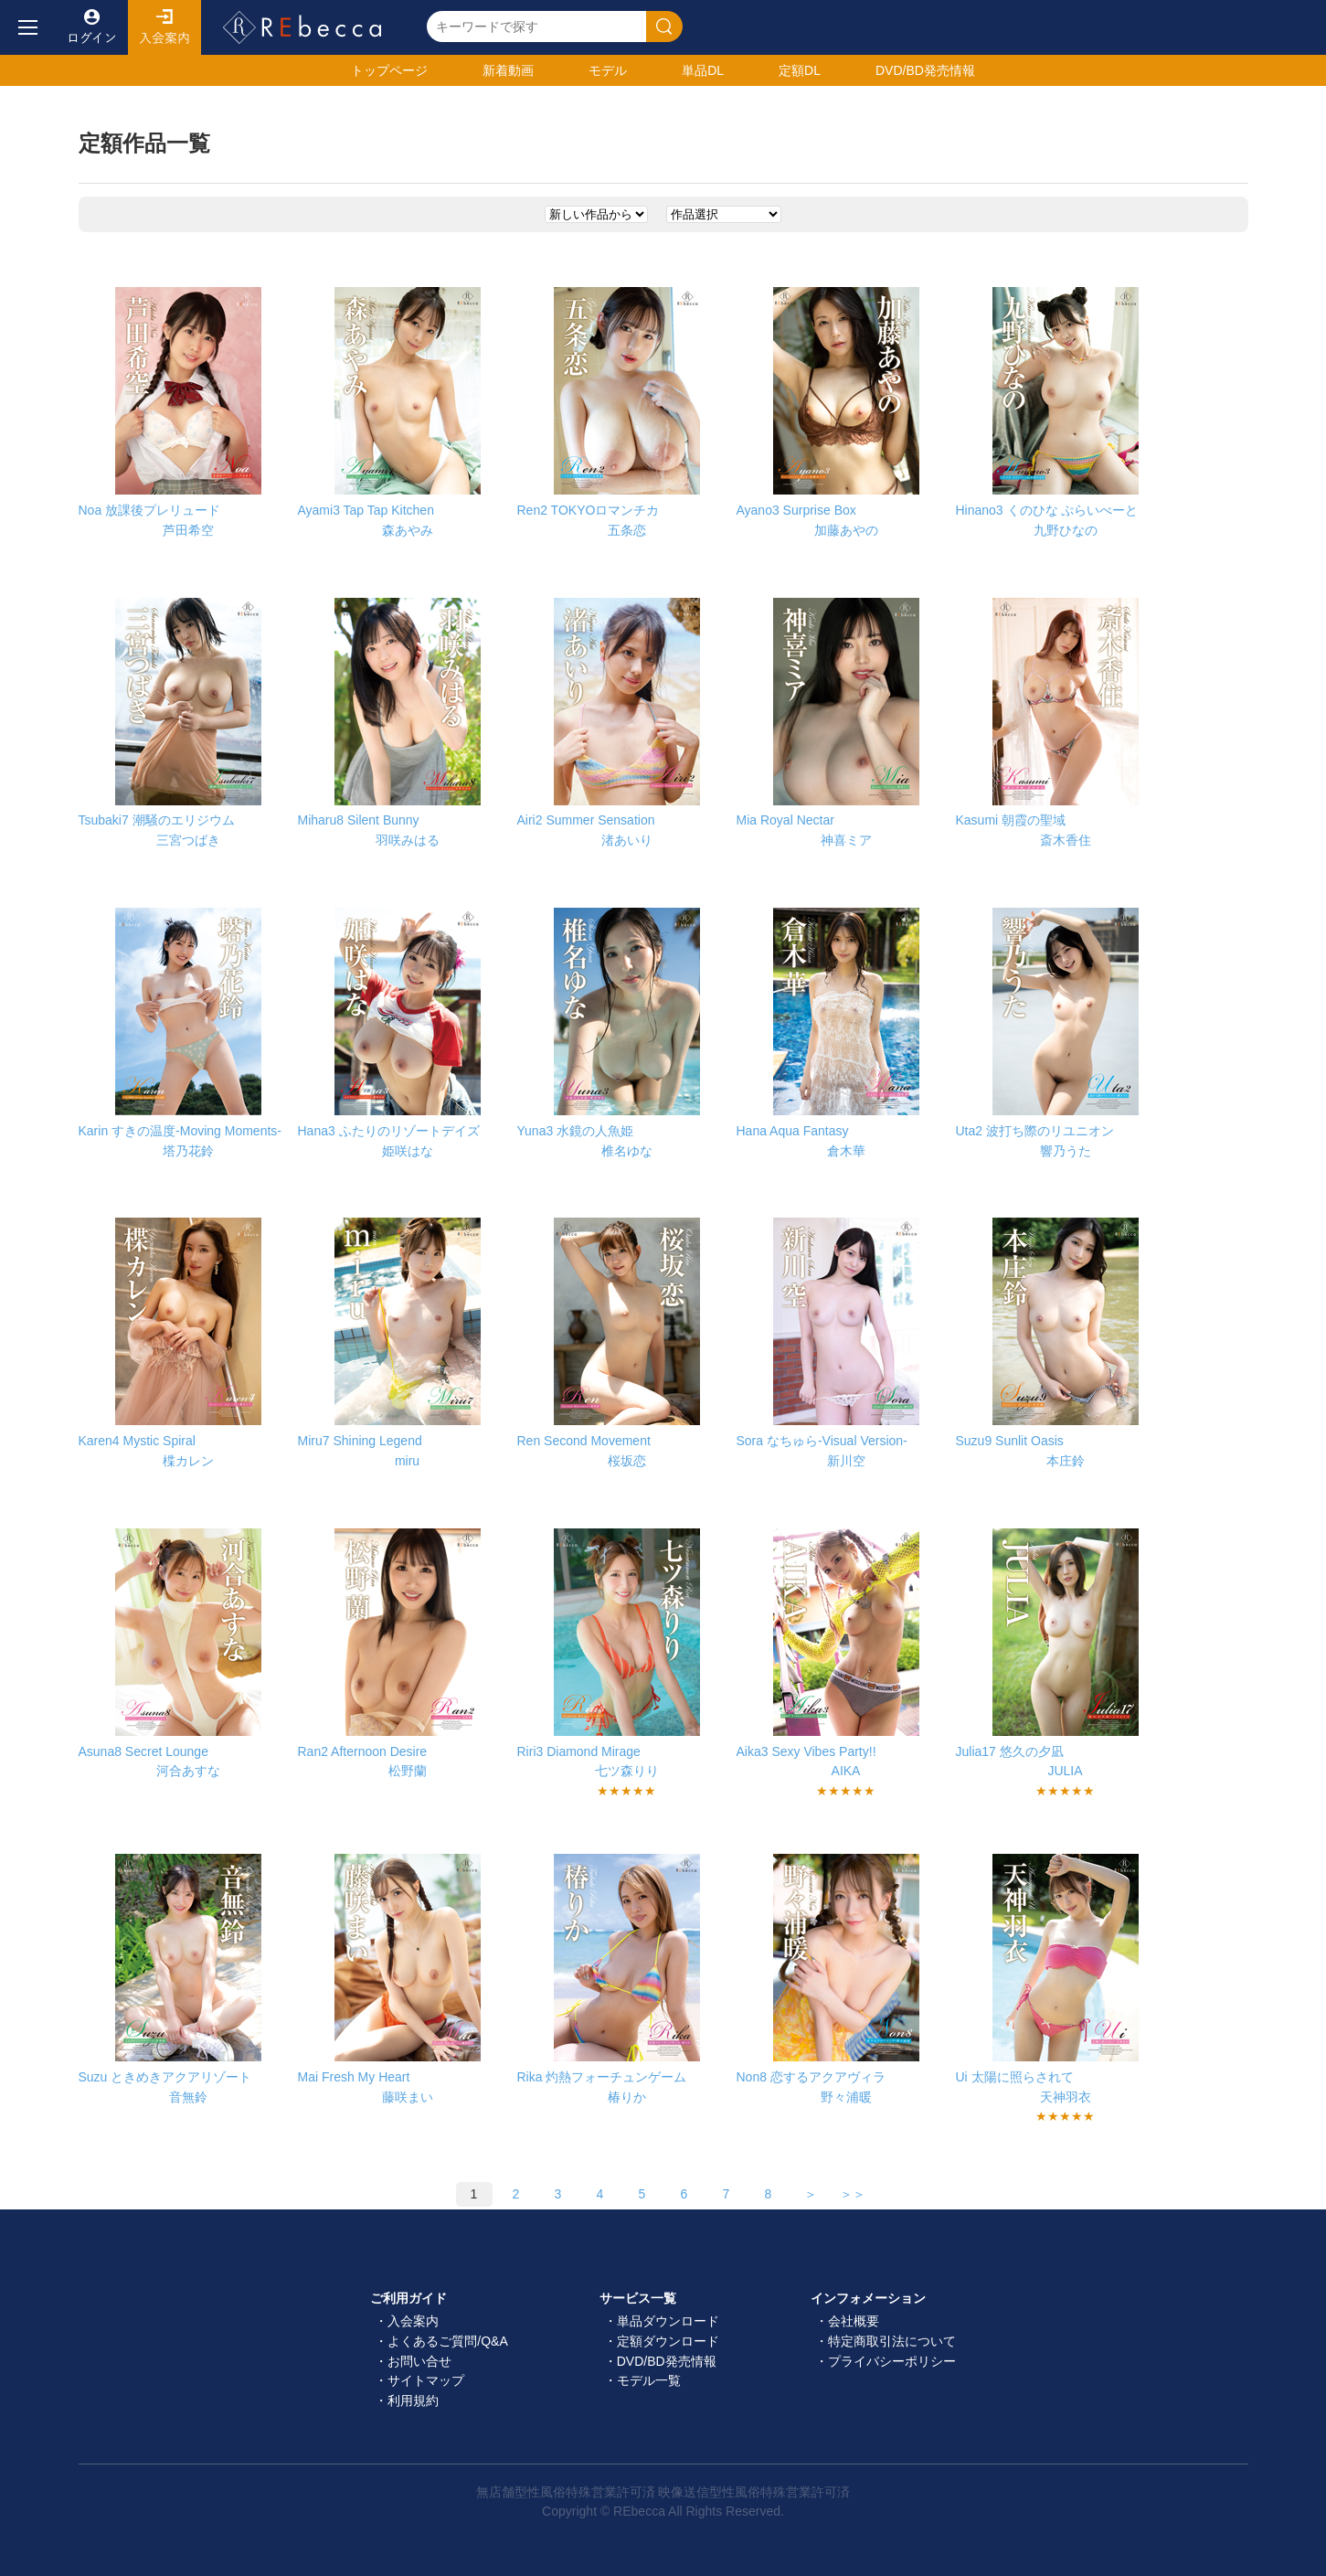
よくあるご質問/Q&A (447, 2341)
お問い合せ (419, 2361)
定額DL (800, 70)
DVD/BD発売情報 (666, 2361)
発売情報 (925, 70)
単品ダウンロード (668, 2321)
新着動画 (508, 70)
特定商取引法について (892, 2341)
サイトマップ (425, 2380)
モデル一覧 (649, 2380)
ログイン (91, 27)
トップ (389, 70)
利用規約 (413, 2400)
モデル (608, 70)
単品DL (703, 70)
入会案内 (164, 27)
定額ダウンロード (668, 2341)
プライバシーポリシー (892, 2361)
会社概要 (853, 2321)
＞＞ (852, 2194)
